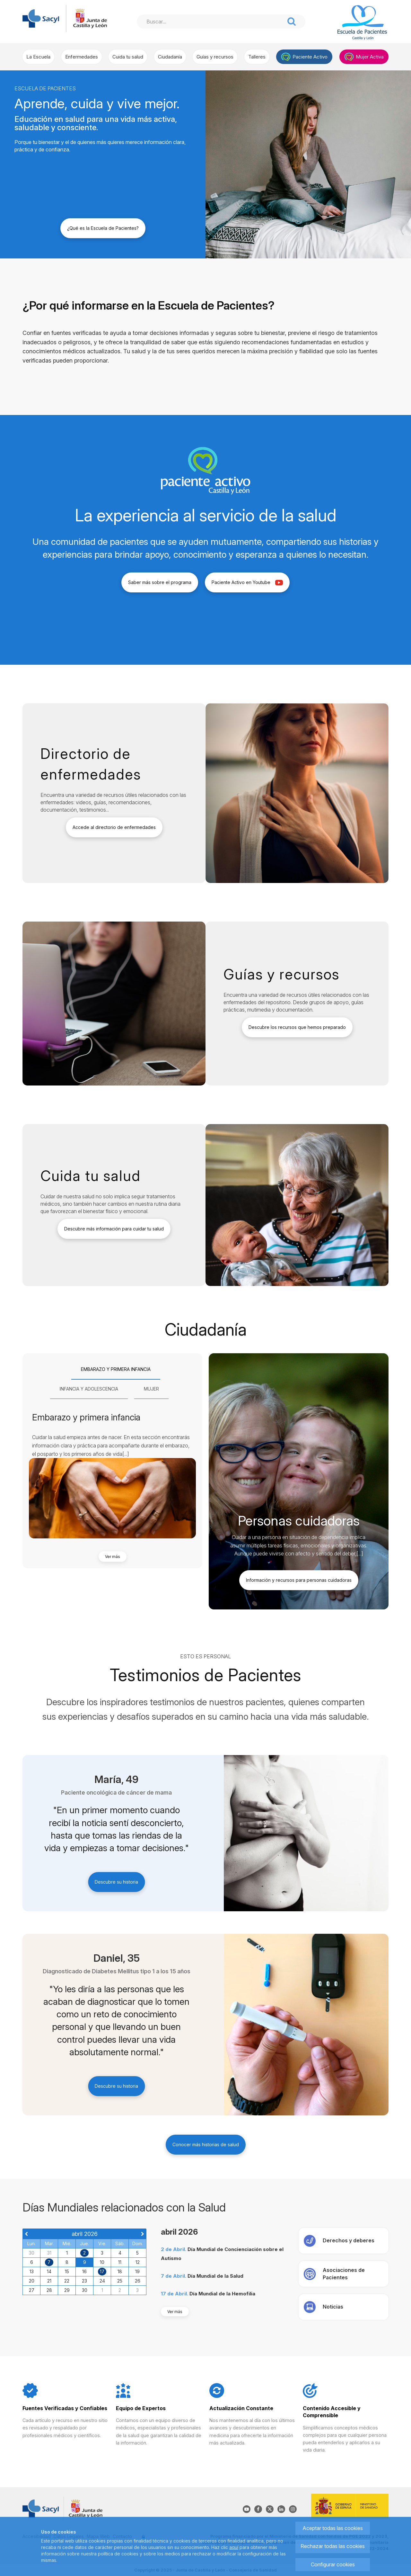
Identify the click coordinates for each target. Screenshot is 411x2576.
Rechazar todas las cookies (333, 2546)
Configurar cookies (333, 2564)
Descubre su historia (116, 1882)
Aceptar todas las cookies (332, 2528)
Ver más (112, 1556)
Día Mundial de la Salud (215, 2276)
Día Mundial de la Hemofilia (222, 2294)
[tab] (115, 1370)
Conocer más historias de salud (205, 2144)
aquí (233, 2547)
